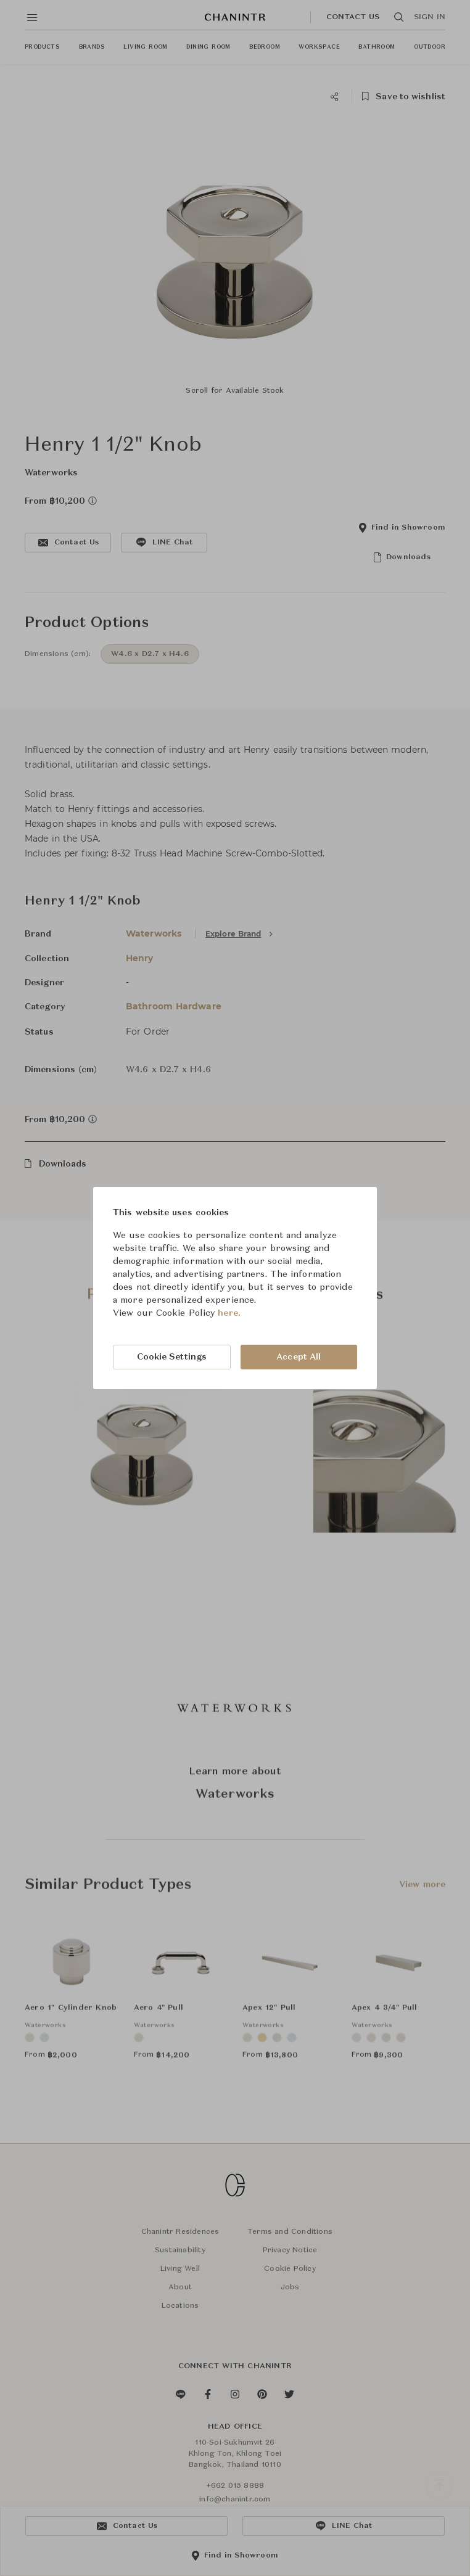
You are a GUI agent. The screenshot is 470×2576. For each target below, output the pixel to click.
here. (229, 1313)
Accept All (298, 1357)
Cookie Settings (172, 1357)
